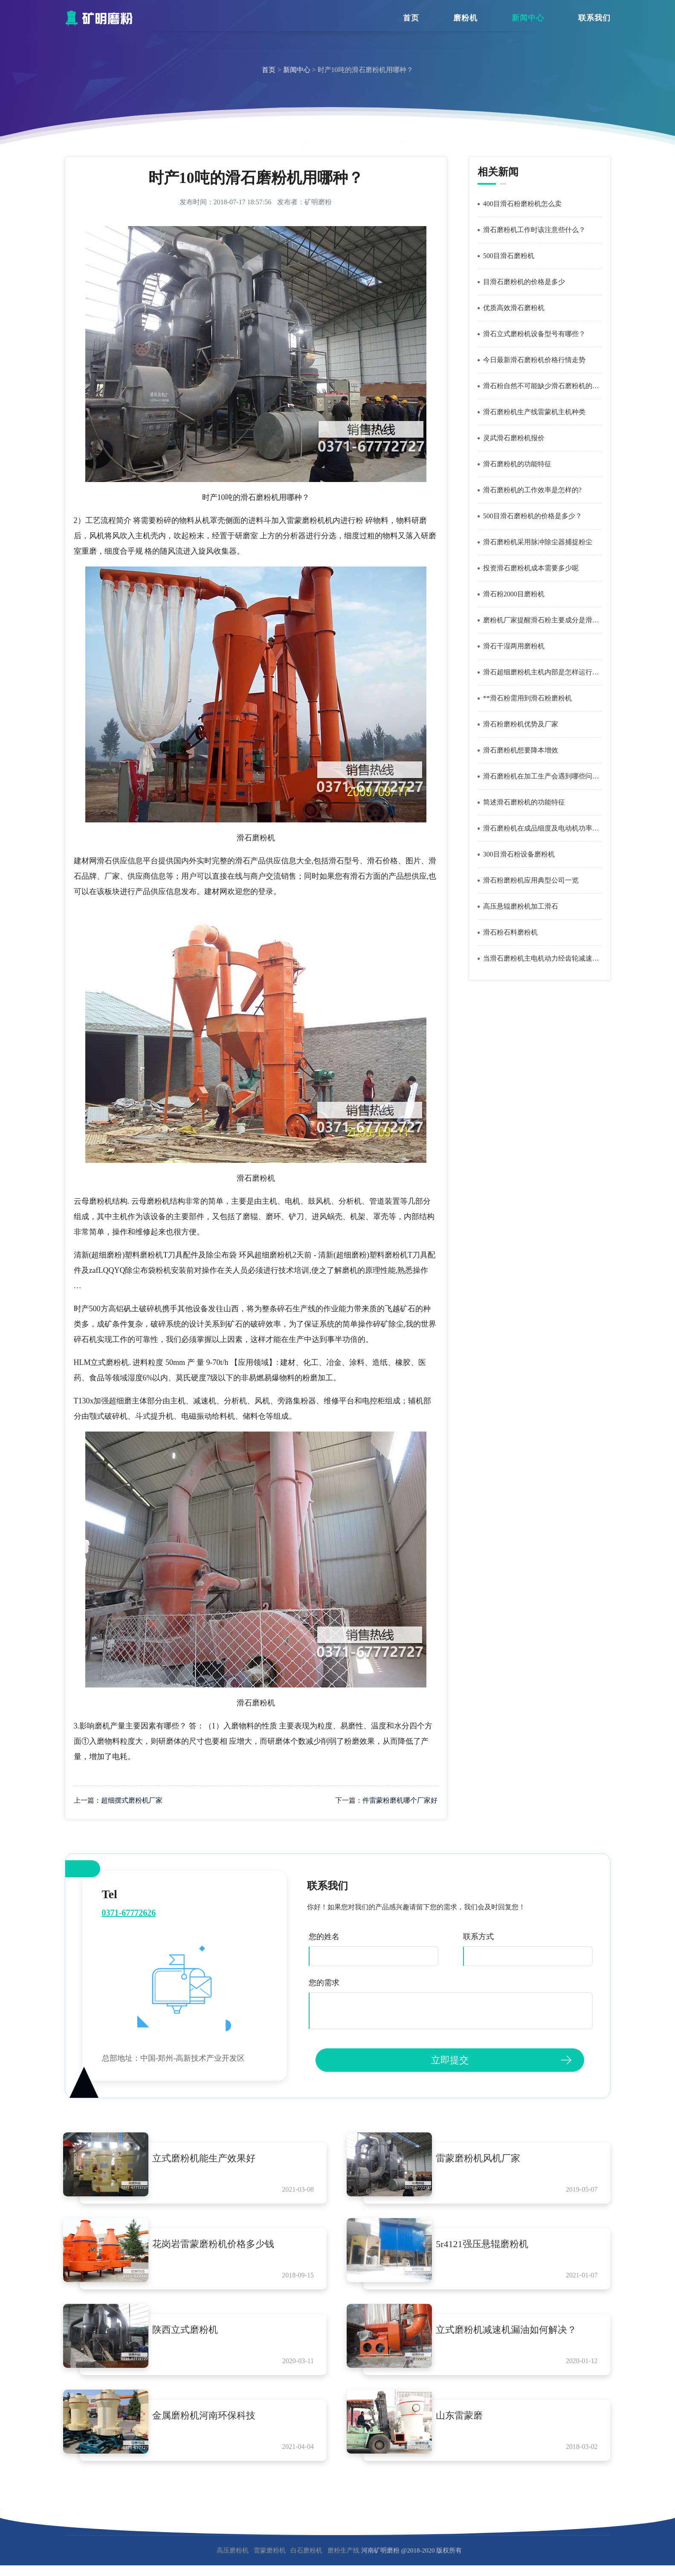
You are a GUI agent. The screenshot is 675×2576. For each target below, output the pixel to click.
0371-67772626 (129, 1912)
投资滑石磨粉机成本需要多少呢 (531, 568)
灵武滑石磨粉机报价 (514, 437)
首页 (411, 18)
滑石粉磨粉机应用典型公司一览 (531, 880)
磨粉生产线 (343, 2561)
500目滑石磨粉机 (508, 255)
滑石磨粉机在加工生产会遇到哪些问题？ (542, 776)
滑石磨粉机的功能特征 (517, 464)
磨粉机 (465, 18)
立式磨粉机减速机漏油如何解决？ (513, 2334)
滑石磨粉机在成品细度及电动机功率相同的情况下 (542, 828)
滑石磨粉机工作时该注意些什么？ (534, 229)
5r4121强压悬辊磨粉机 (489, 2246)
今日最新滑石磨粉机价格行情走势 (534, 359)
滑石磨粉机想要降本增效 (520, 750)
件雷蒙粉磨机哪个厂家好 (399, 1800)
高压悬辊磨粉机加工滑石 (520, 906)
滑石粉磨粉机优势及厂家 (520, 724)
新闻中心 (528, 18)
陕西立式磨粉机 (192, 2334)
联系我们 (594, 18)
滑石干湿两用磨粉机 (514, 646)
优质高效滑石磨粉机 (514, 307)
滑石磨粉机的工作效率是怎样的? (532, 490)
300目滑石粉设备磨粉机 (519, 854)
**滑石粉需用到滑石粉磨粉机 (527, 698)
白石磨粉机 (306, 2561)
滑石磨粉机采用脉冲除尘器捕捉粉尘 (537, 542)
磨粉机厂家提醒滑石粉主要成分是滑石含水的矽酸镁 (542, 620)
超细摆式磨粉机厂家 (131, 1800)
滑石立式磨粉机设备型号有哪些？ (534, 333)
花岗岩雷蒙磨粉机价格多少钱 (220, 2246)
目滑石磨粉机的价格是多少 (524, 281)
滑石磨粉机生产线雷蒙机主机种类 (534, 411)
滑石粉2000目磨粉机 (514, 594)
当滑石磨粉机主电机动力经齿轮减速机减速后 (542, 958)
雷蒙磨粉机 (270, 2561)
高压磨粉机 (233, 2561)
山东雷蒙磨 (466, 2423)
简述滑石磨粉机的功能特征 (524, 802)
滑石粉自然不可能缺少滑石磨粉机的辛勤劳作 (542, 385)
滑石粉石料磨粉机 (510, 932)
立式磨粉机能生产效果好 (211, 2158)
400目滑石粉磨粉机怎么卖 (522, 203)
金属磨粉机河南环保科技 (211, 2423)
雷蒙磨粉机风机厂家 (485, 2158)
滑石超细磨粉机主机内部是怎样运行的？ (542, 672)
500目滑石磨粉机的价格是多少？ (532, 516)
